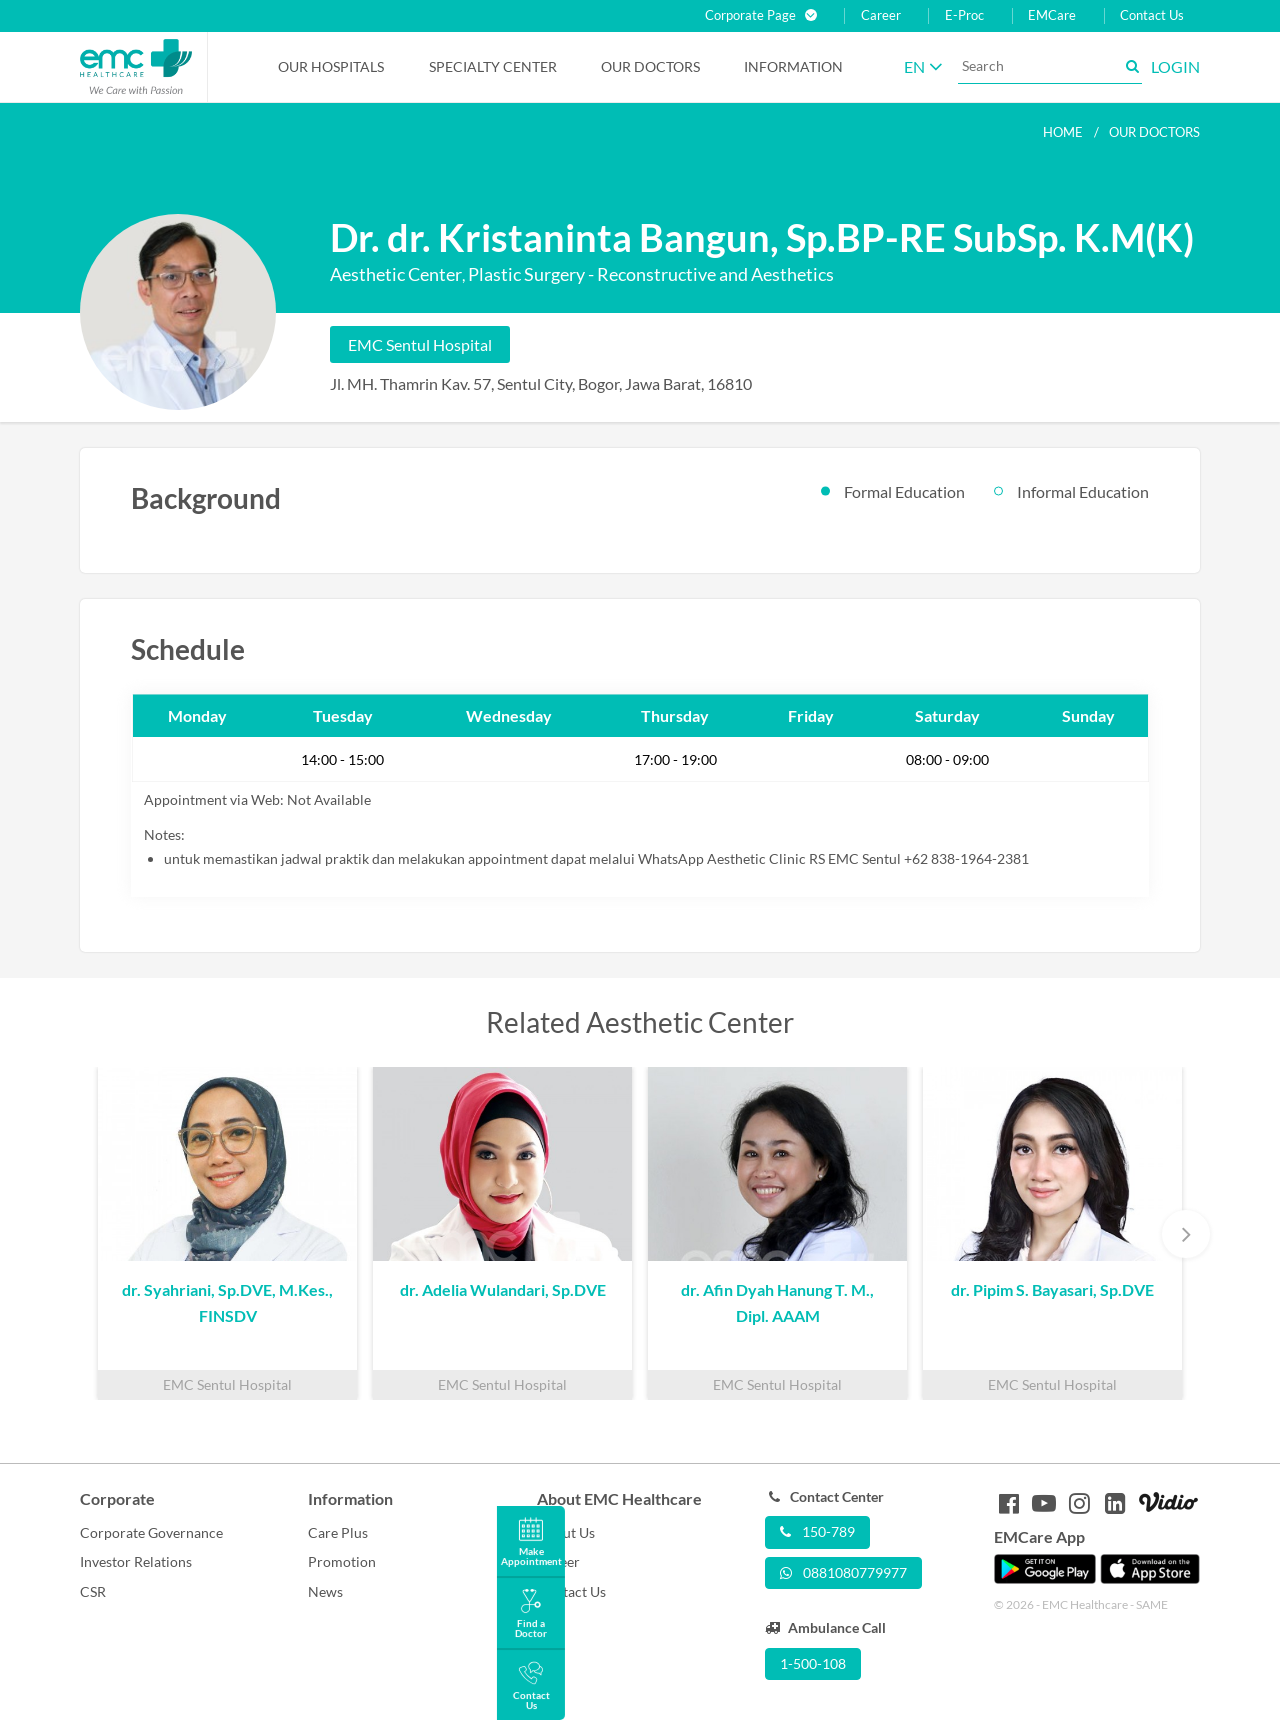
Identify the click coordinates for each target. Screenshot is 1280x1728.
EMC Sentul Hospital (420, 344)
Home (1063, 132)
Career (881, 15)
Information (793, 66)
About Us (566, 1532)
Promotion (342, 1561)
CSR (93, 1591)
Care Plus (338, 1532)
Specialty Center (493, 66)
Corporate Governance (151, 1532)
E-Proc (964, 15)
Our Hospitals (331, 66)
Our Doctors (650, 66)
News (325, 1591)
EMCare (1052, 15)
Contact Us (1152, 15)
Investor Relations (136, 1561)
